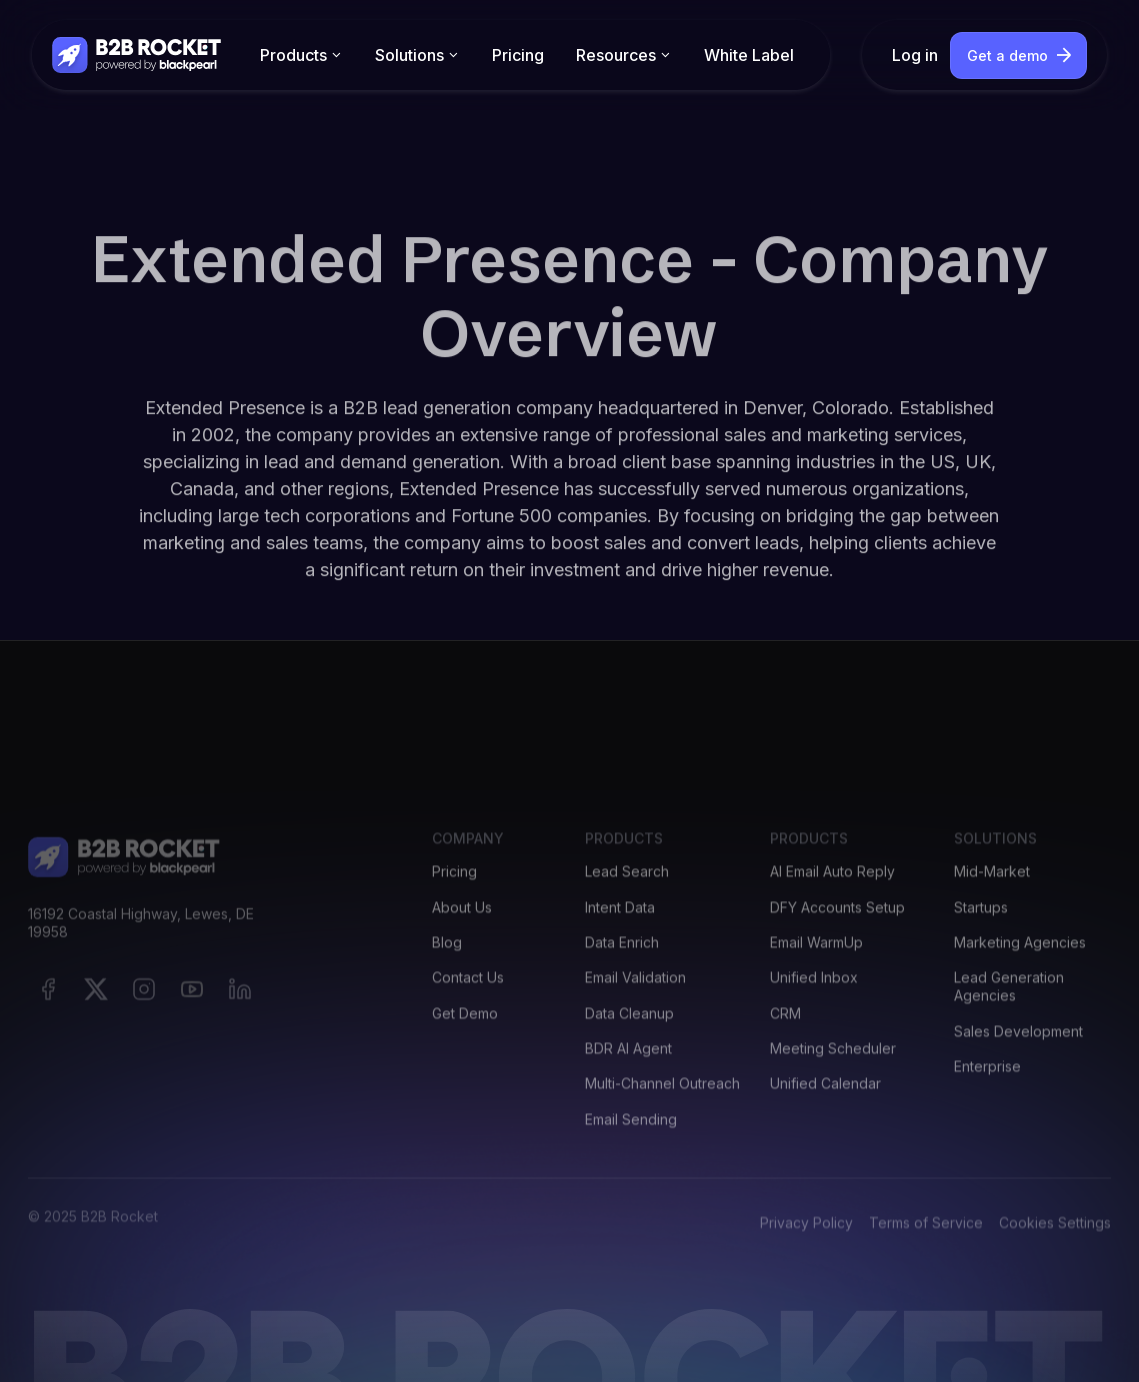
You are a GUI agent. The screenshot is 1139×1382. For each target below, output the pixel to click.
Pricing (518, 55)
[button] (301, 55)
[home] (138, 54)
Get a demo (1007, 55)
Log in (915, 55)
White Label (749, 55)
